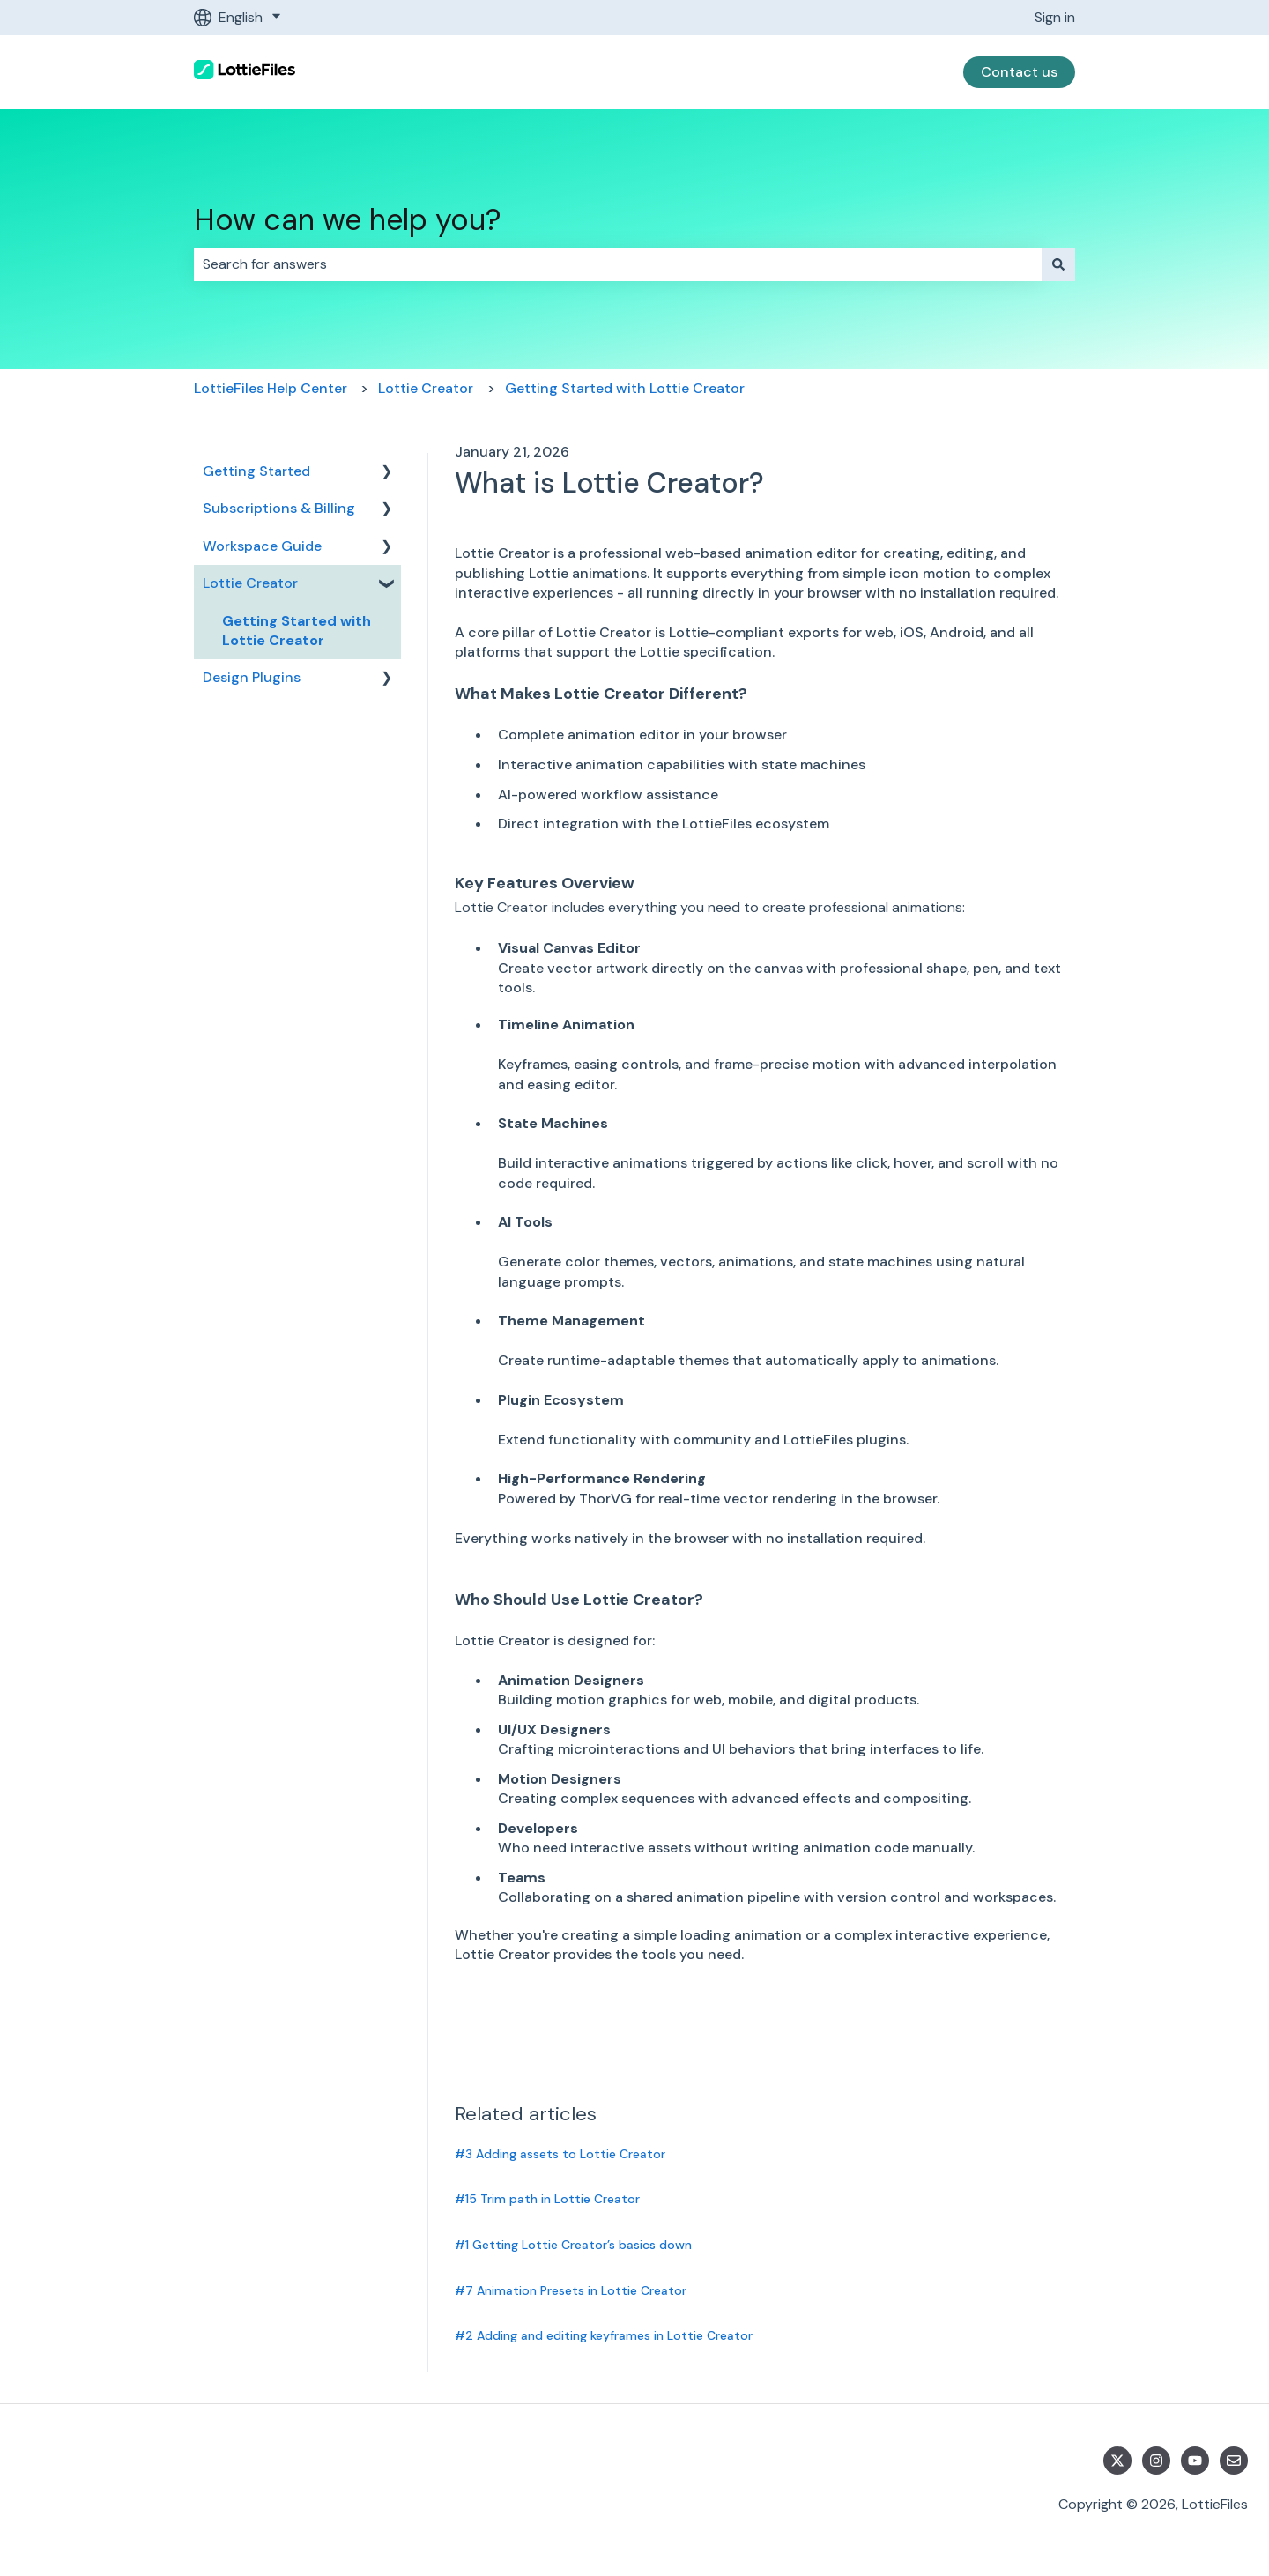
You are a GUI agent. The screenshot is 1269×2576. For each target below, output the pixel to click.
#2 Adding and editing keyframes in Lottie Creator (604, 2335)
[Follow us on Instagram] (1156, 2460)
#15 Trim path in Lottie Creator (547, 2199)
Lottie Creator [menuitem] (250, 583)
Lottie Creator (425, 388)
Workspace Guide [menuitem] (262, 546)
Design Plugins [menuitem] (252, 677)
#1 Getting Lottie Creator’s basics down (573, 2245)
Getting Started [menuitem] (256, 471)
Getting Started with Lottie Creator (625, 388)
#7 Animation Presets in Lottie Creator (570, 2290)
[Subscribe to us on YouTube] (1195, 2460)
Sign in (1055, 17)
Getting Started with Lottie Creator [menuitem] (296, 631)
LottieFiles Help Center (270, 388)
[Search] (1058, 264)
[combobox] (618, 264)
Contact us (1019, 72)
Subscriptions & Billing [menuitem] (279, 508)
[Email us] (1234, 2460)
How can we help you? (347, 220)
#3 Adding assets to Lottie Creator (560, 2154)
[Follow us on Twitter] (1117, 2460)
